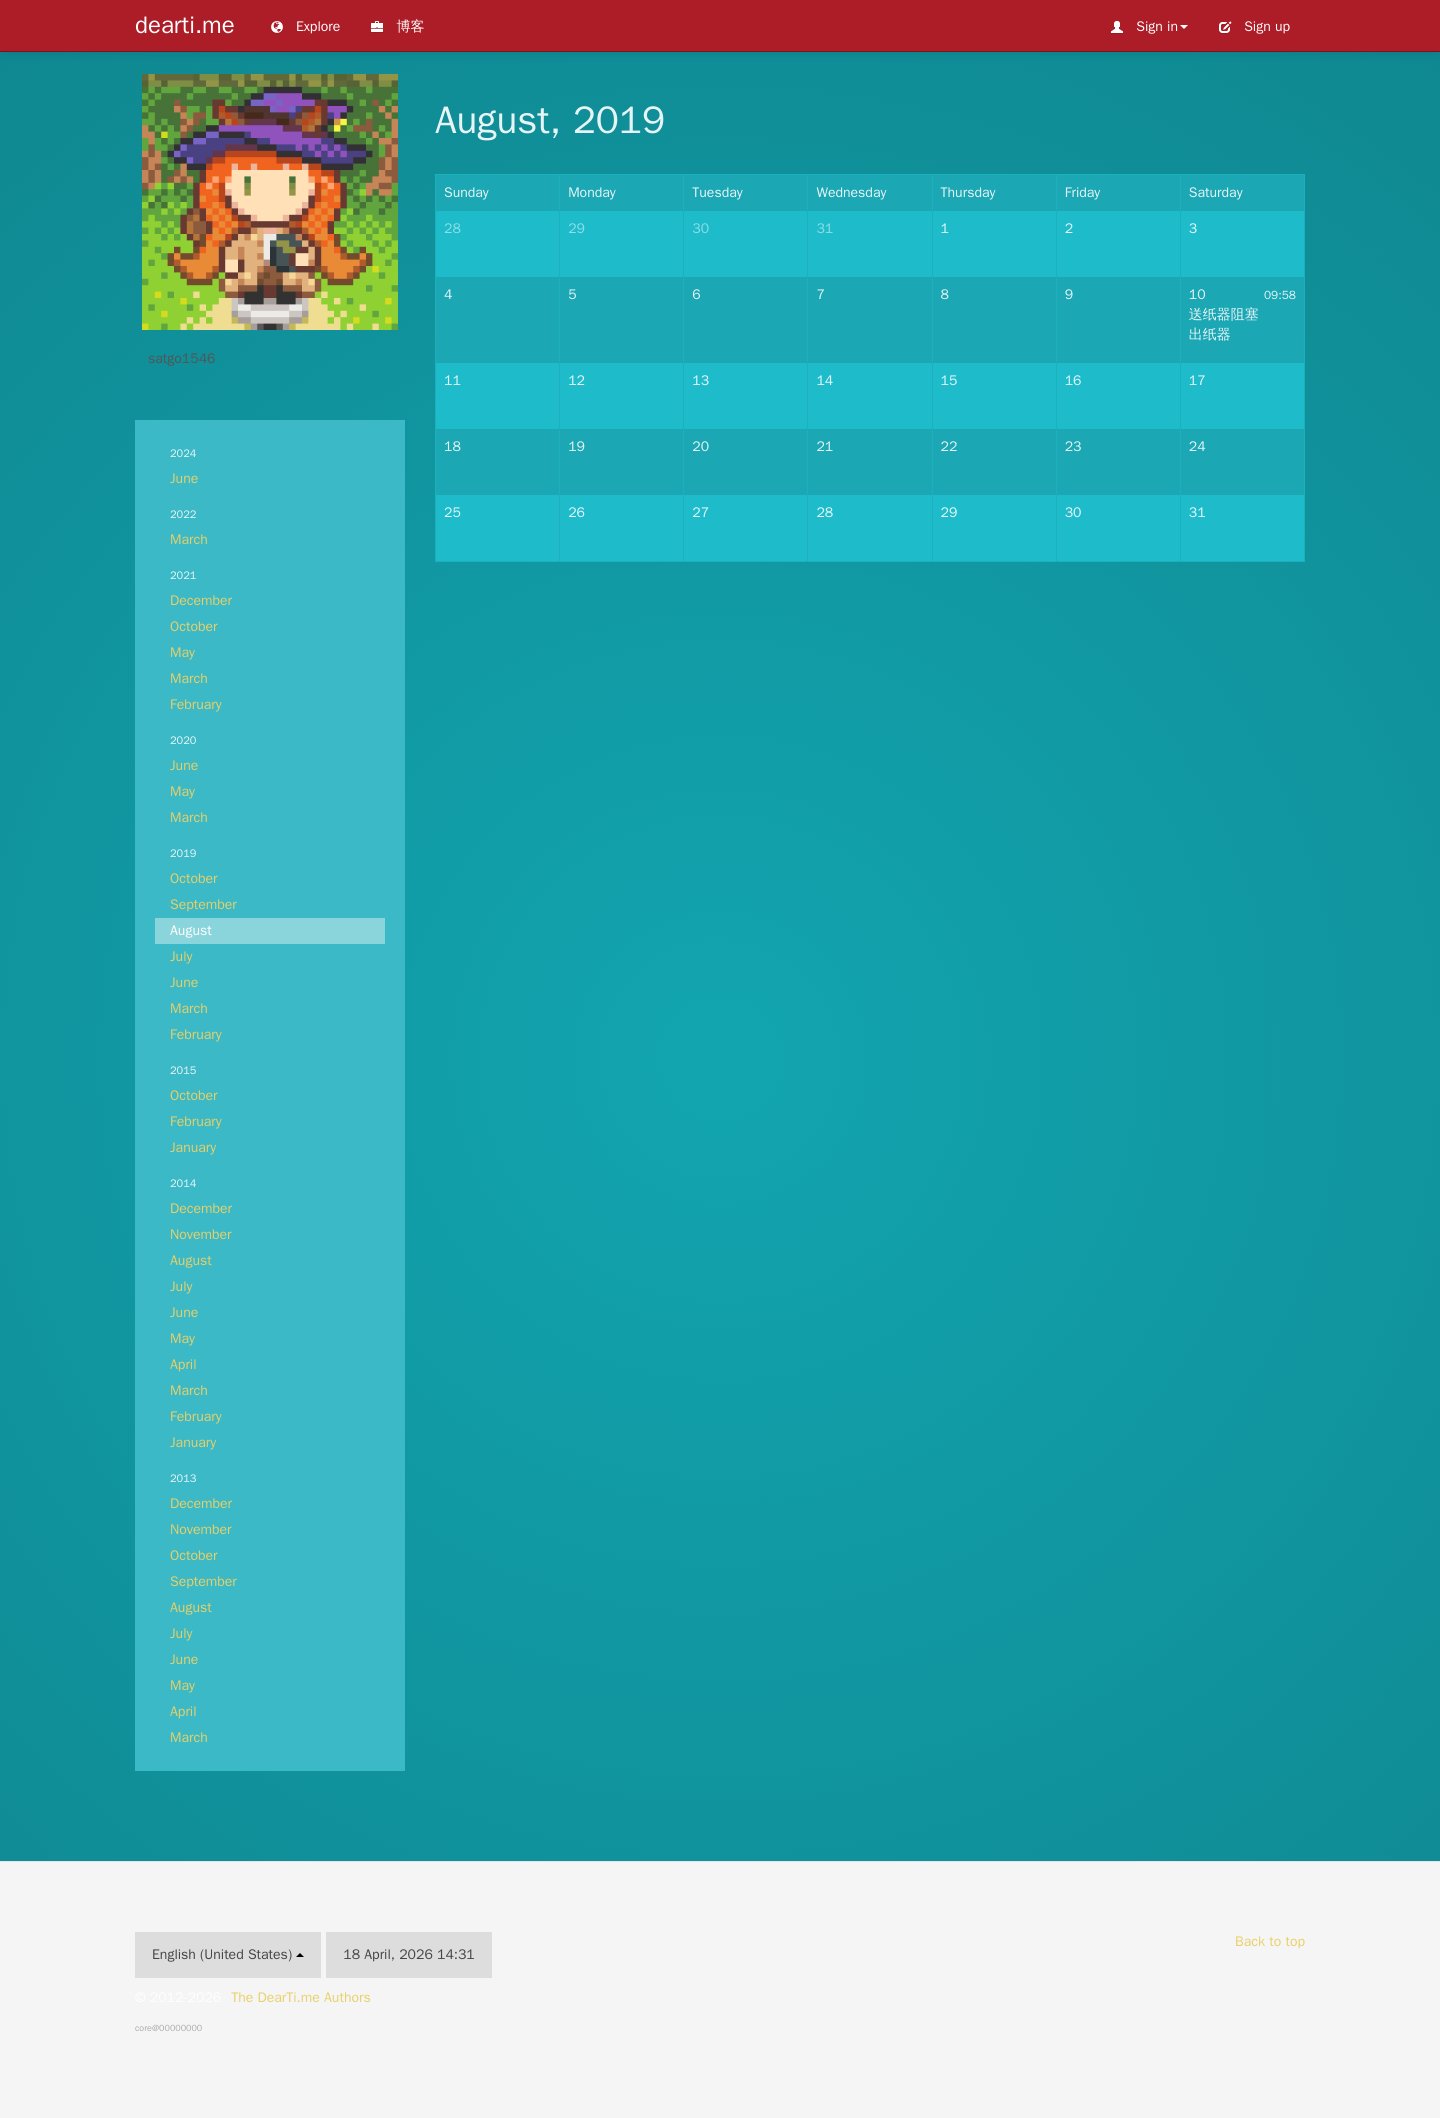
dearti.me (185, 25)
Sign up (1254, 26)
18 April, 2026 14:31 (408, 1954)
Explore (305, 26)
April (183, 1364)
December (201, 600)
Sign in (1149, 26)
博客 (397, 26)
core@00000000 (168, 2028)
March (189, 539)
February (196, 704)
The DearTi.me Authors (301, 1997)
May (182, 652)
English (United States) (228, 1954)
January (193, 1147)
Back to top (1270, 1941)
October (194, 626)
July (181, 956)
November (201, 1234)
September (203, 904)
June (184, 478)
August (191, 930)
